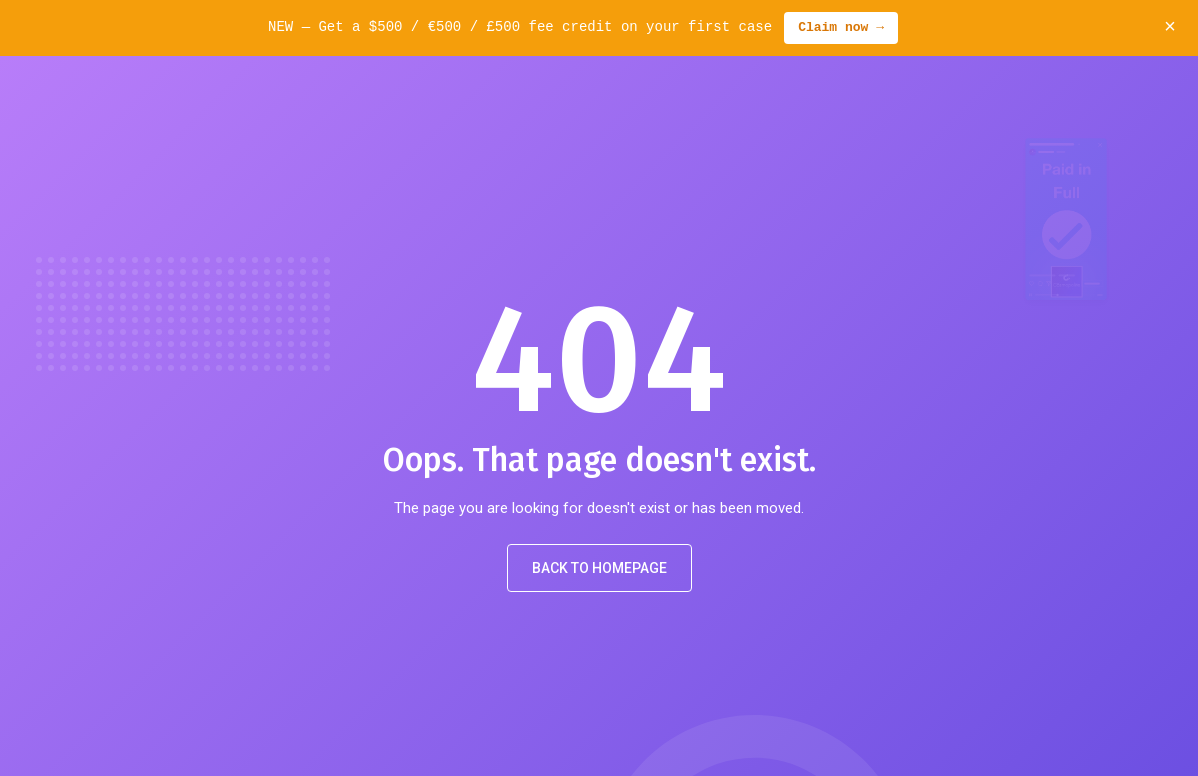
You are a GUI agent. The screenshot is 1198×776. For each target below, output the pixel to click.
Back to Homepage (599, 568)
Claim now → (841, 28)
